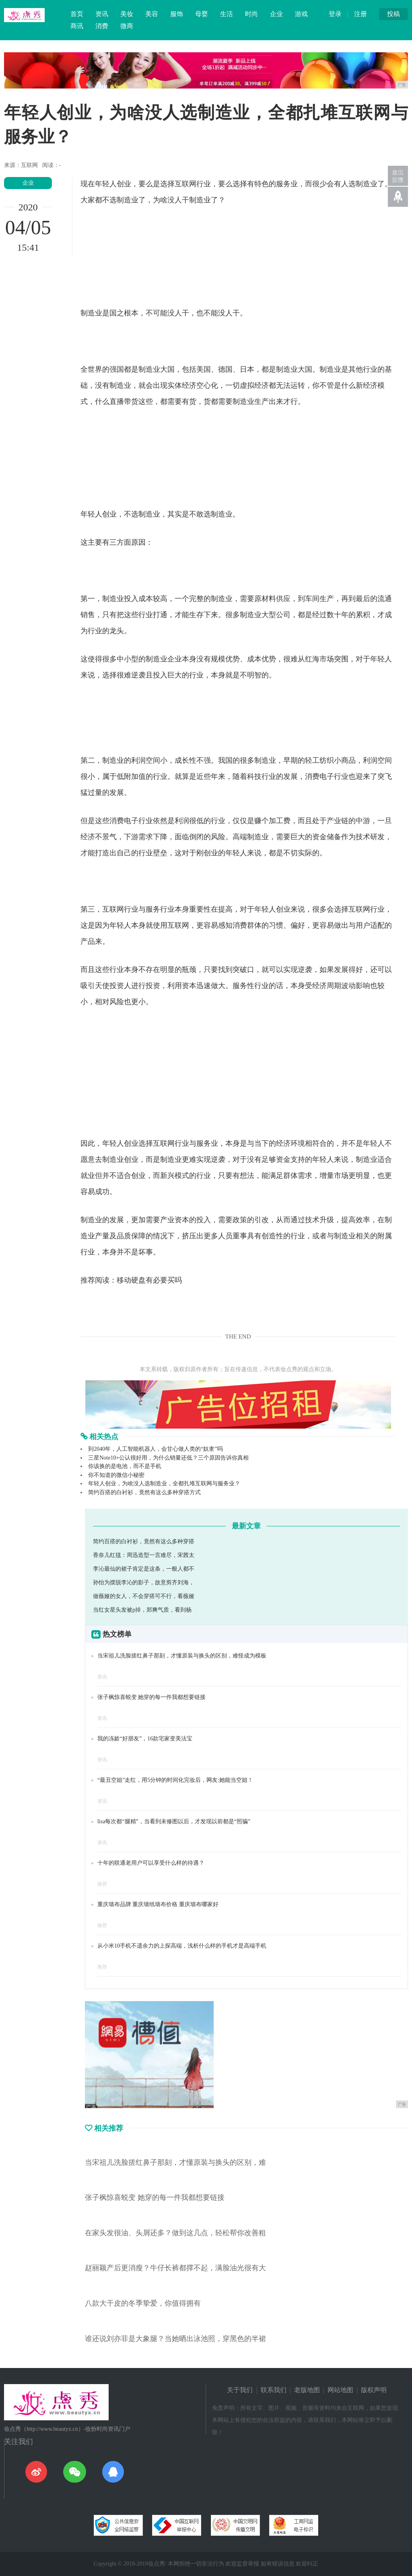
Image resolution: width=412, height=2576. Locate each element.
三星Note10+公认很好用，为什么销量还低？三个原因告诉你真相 (168, 1458)
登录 (335, 13)
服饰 (176, 13)
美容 (151, 13)
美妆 (126, 13)
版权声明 (374, 2390)
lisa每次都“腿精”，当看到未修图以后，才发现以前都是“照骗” (173, 1821)
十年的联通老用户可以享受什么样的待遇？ (150, 1863)
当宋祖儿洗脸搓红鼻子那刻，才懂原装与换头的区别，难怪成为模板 (181, 1656)
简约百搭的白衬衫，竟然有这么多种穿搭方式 (144, 1492)
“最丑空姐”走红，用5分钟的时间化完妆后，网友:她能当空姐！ (175, 1780)
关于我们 (240, 2390)
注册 (360, 13)
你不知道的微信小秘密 (116, 1475)
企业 (276, 13)
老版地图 (307, 2390)
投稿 (393, 13)
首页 (76, 13)
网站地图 (340, 2390)
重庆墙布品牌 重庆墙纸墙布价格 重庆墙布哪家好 (157, 1904)
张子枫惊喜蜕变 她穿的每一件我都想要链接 (151, 1697)
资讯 (101, 13)
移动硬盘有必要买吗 (149, 1280)
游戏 (301, 13)
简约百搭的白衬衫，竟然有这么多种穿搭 (143, 1541)
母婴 (201, 13)
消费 (101, 26)
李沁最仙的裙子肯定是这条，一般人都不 (143, 1569)
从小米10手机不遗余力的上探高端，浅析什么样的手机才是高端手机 (181, 1946)
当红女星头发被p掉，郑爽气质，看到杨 (142, 1610)
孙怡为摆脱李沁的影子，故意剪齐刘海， (143, 1582)
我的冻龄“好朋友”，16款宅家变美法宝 (144, 1739)
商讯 (76, 26)
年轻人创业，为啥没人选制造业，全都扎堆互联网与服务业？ (164, 1484)
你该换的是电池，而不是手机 (124, 1466)
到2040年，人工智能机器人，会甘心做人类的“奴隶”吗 (155, 1449)
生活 (226, 13)
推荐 (102, 1884)
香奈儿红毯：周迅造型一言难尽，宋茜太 (143, 1555)
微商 (126, 26)
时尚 (251, 13)
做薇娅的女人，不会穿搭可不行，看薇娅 (143, 1596)
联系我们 (273, 2390)
